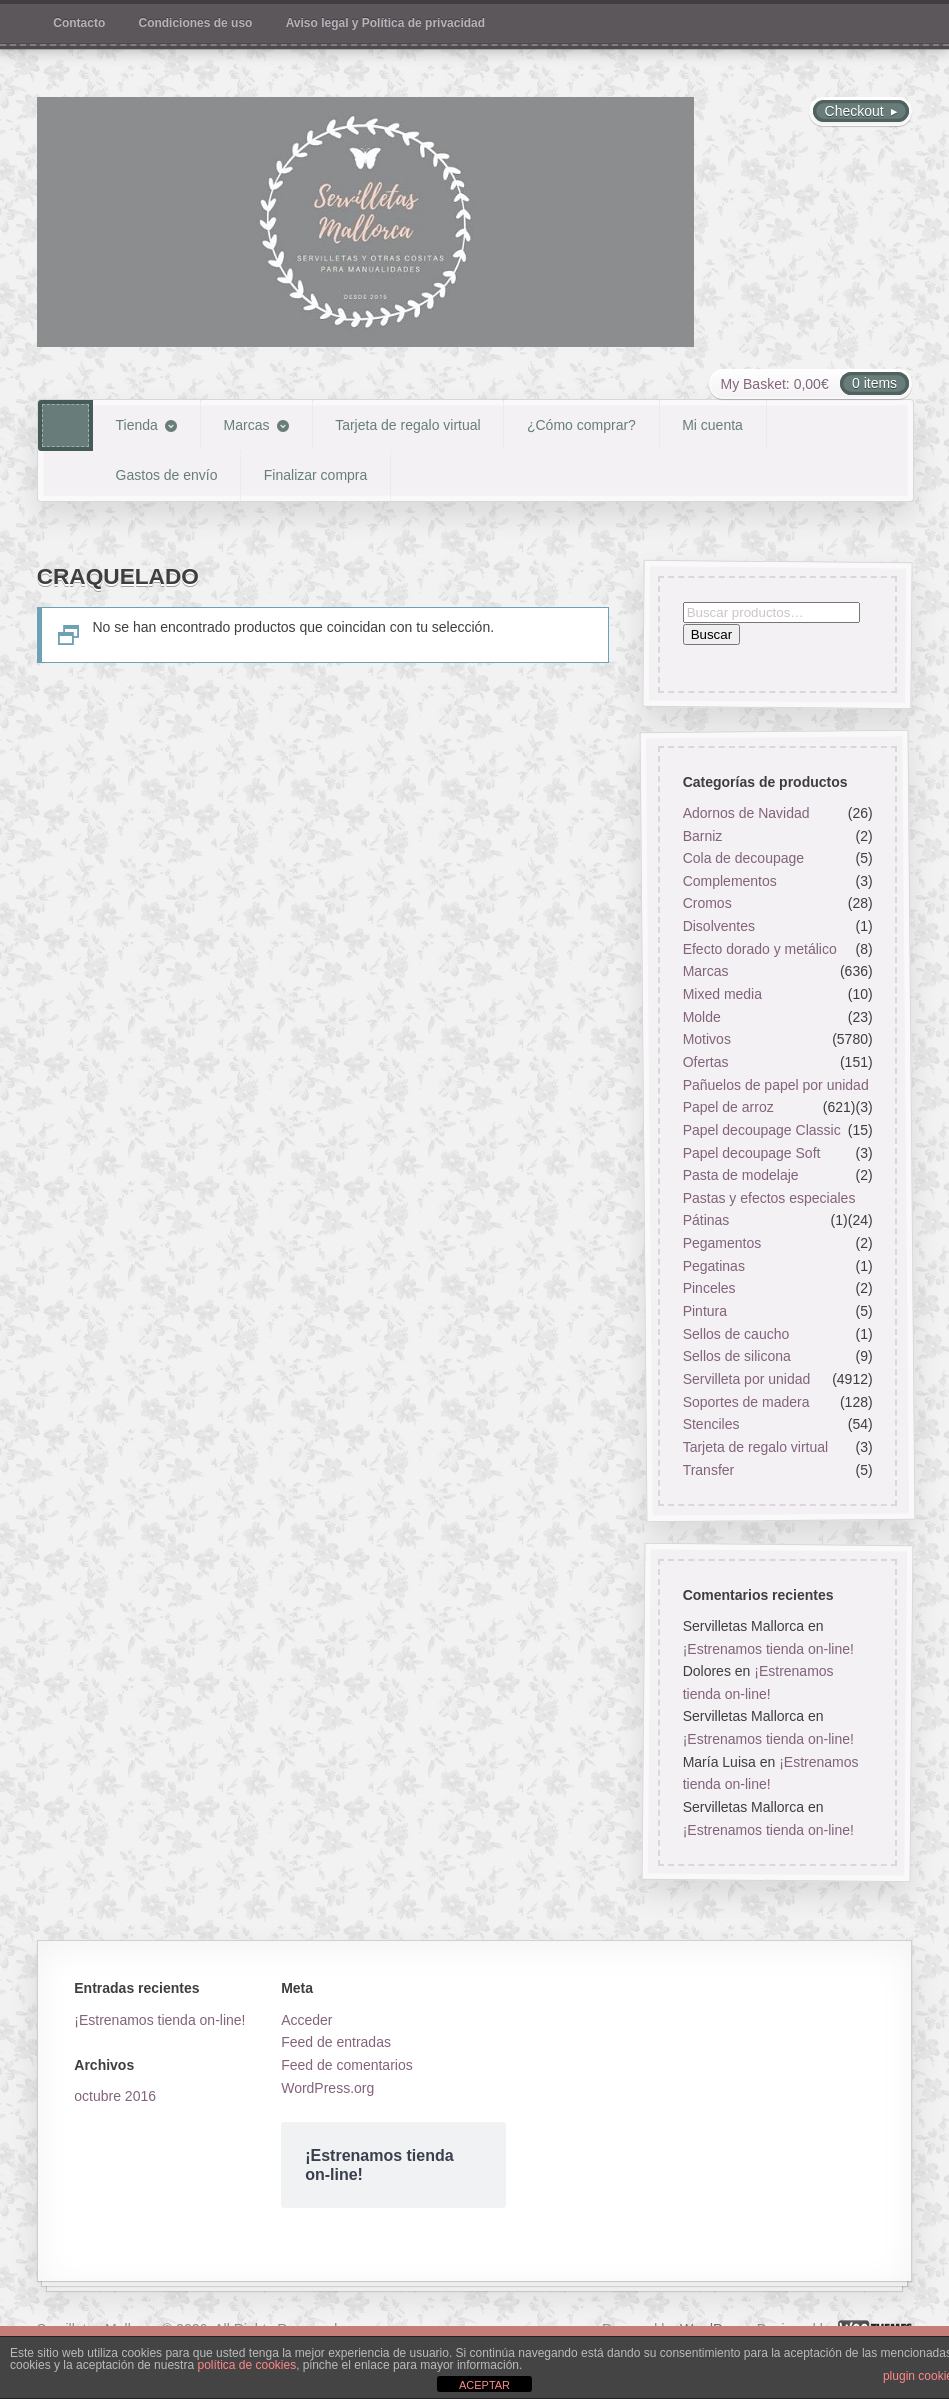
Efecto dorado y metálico (760, 949)
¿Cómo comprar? (581, 425)
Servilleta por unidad (747, 1379)
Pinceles (709, 1288)
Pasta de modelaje (741, 1175)
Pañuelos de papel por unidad (776, 1085)
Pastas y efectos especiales (769, 1198)
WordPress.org (327, 2088)
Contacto (79, 23)
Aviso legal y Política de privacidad (385, 23)
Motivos (707, 1039)
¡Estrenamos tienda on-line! (768, 1648)
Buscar (711, 635)
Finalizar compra (315, 475)
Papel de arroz (728, 1107)
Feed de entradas (336, 2042)
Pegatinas (714, 1266)
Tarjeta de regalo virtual (408, 425)
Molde (702, 1017)
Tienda (137, 425)
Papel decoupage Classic (762, 1130)
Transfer (709, 1470)
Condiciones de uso (196, 23)
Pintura (705, 1311)
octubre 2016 (115, 2096)
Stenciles (711, 1424)
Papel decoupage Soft (752, 1153)
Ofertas (706, 1062)
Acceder (306, 2020)
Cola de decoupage (743, 858)
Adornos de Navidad (746, 813)
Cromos (707, 904)
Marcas (247, 425)
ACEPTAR (484, 2385)
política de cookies (246, 2365)
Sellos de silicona (737, 1356)
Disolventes (719, 926)
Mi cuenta (712, 425)
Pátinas (706, 1221)
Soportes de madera (746, 1402)
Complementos (730, 881)
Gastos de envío (167, 475)
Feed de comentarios (347, 2065)
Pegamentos (722, 1243)
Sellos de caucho (736, 1334)
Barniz (703, 836)
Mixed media (722, 994)
